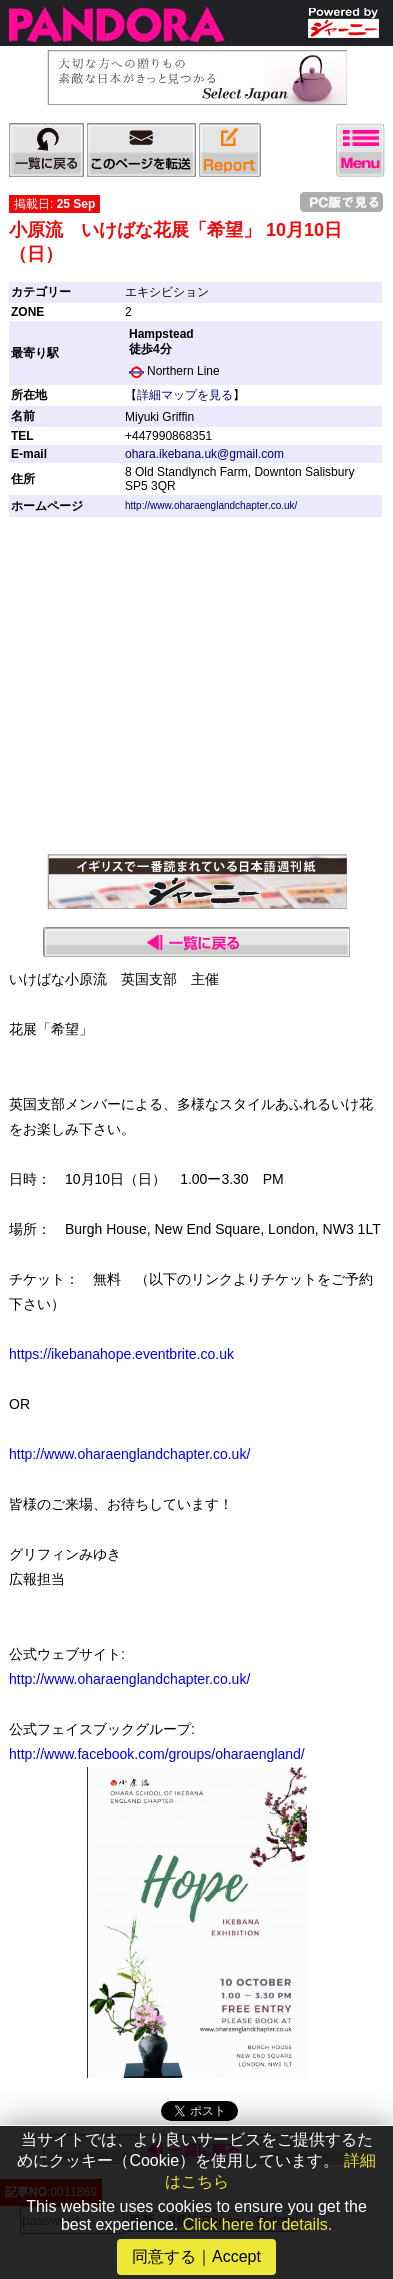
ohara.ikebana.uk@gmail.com (204, 454)
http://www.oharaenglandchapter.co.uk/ (211, 505)
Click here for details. (257, 2224)
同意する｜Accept (196, 2256)
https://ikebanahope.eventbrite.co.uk (121, 1354)
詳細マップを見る (185, 395)
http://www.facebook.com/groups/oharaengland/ (157, 1754)
